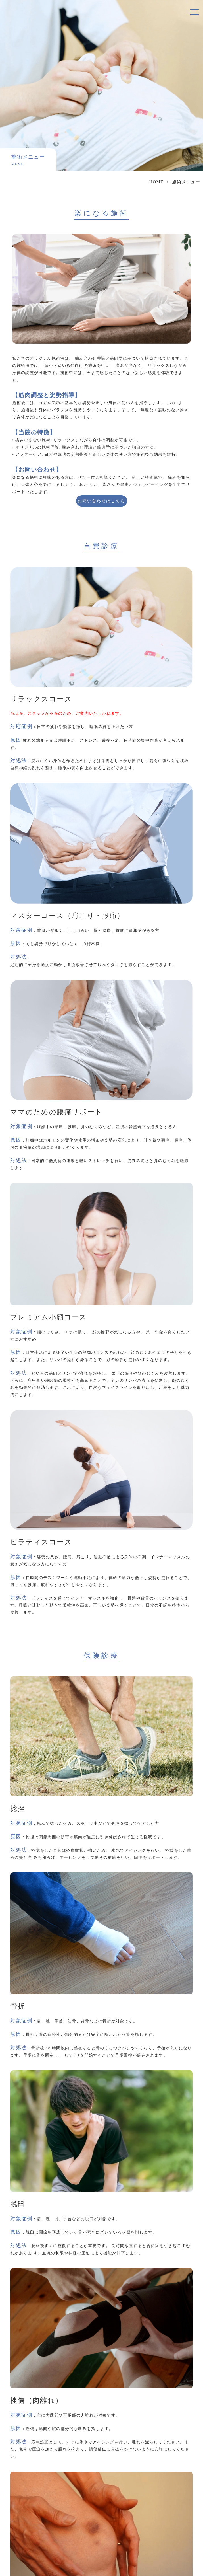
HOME (156, 182)
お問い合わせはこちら (101, 501)
